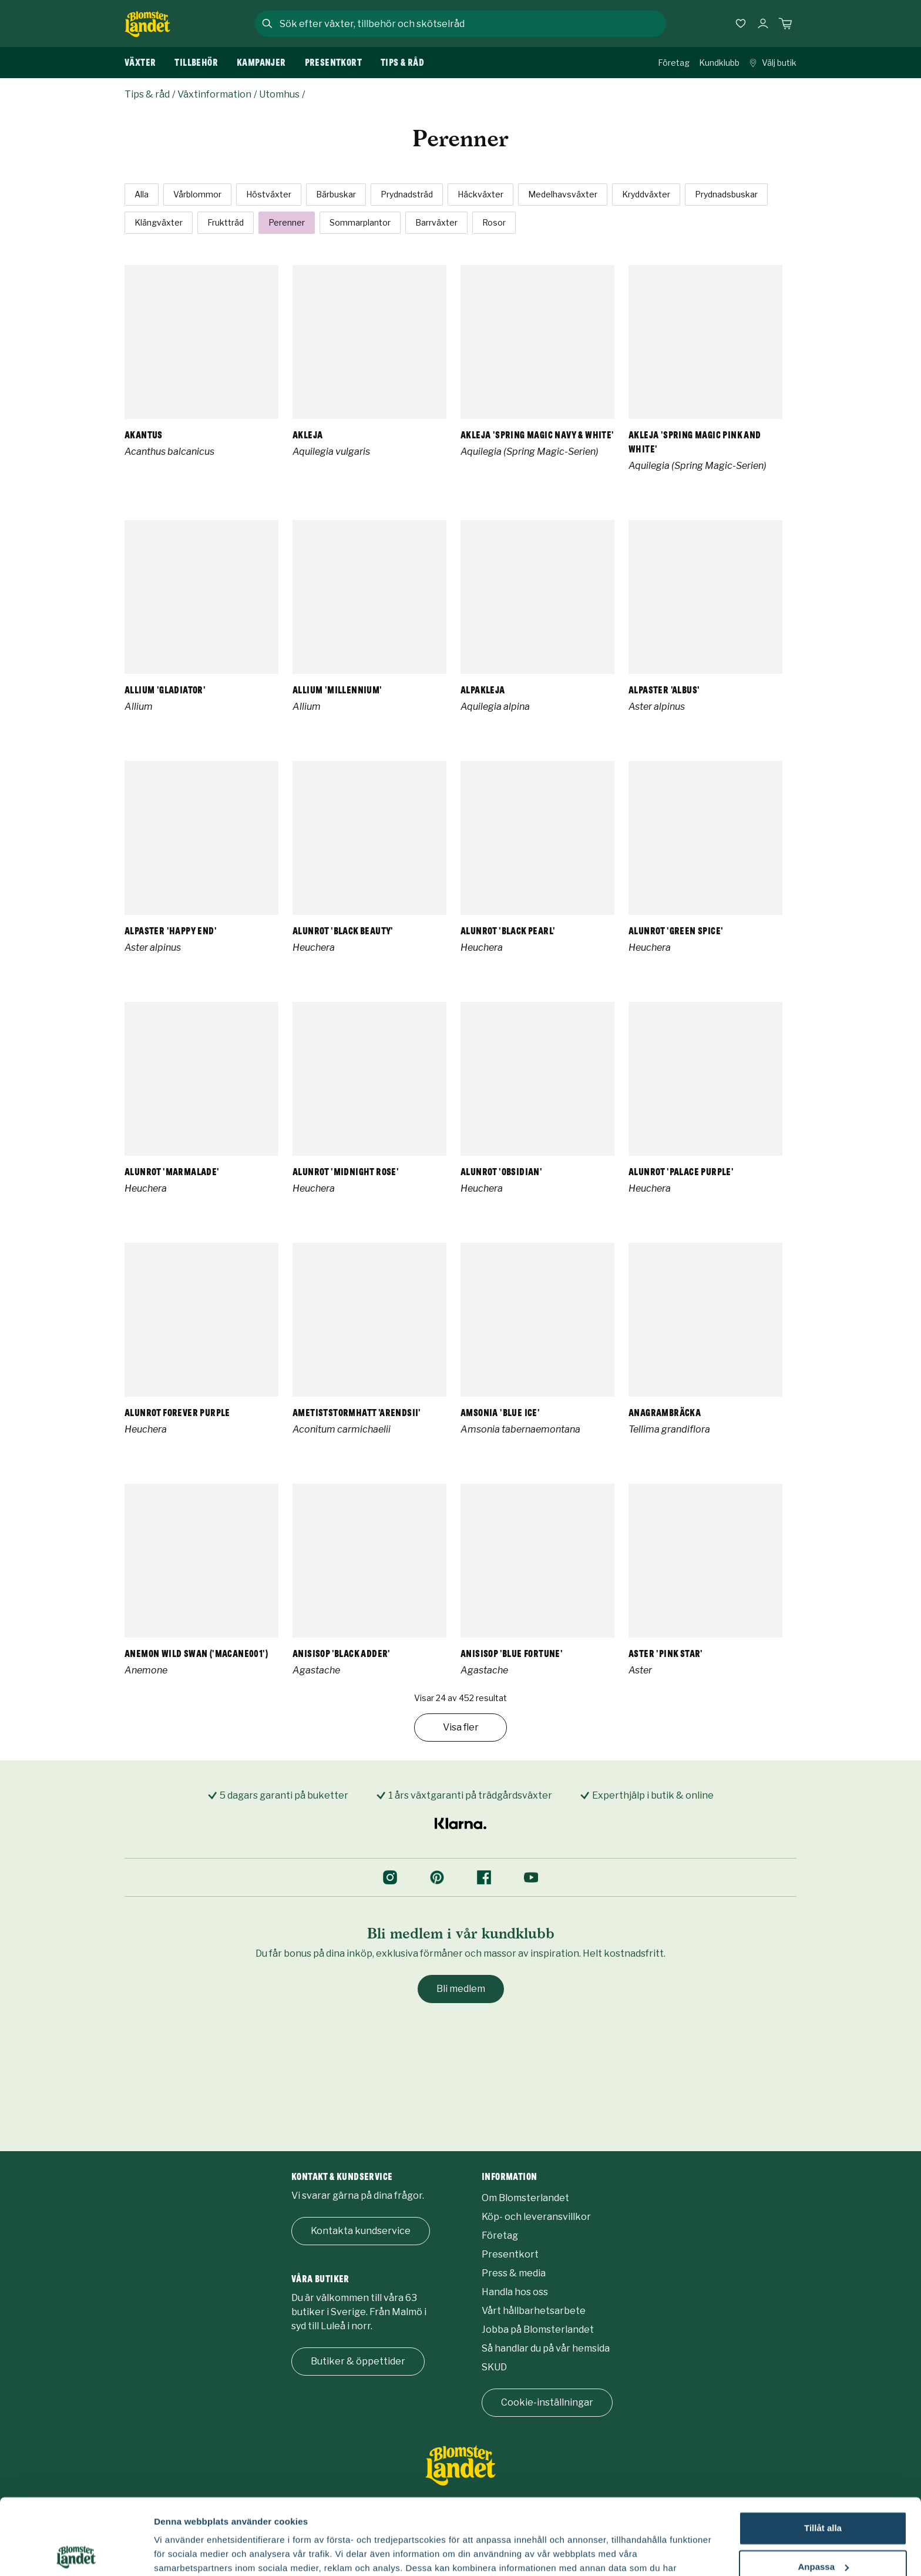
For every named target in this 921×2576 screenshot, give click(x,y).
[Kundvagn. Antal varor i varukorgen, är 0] (785, 23)
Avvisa (823, 2529)
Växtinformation (214, 94)
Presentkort (510, 2254)
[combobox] (471, 23)
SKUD (494, 2367)
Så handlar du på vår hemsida (546, 2348)
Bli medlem (460, 1988)
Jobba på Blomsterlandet (538, 2329)
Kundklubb (719, 63)
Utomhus (279, 94)
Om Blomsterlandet (525, 2197)
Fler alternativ (183, 2553)
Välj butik (772, 63)
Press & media (514, 2273)
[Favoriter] (741, 23)
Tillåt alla (823, 2452)
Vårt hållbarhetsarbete (534, 2310)
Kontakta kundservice (361, 2230)
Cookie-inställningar (547, 2402)
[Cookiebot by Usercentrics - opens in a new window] (76, 2553)
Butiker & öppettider (358, 2361)
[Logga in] (763, 23)
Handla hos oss (515, 2291)
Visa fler (461, 1727)
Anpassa (823, 2491)
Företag (674, 63)
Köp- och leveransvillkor (536, 2216)
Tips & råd (147, 94)
